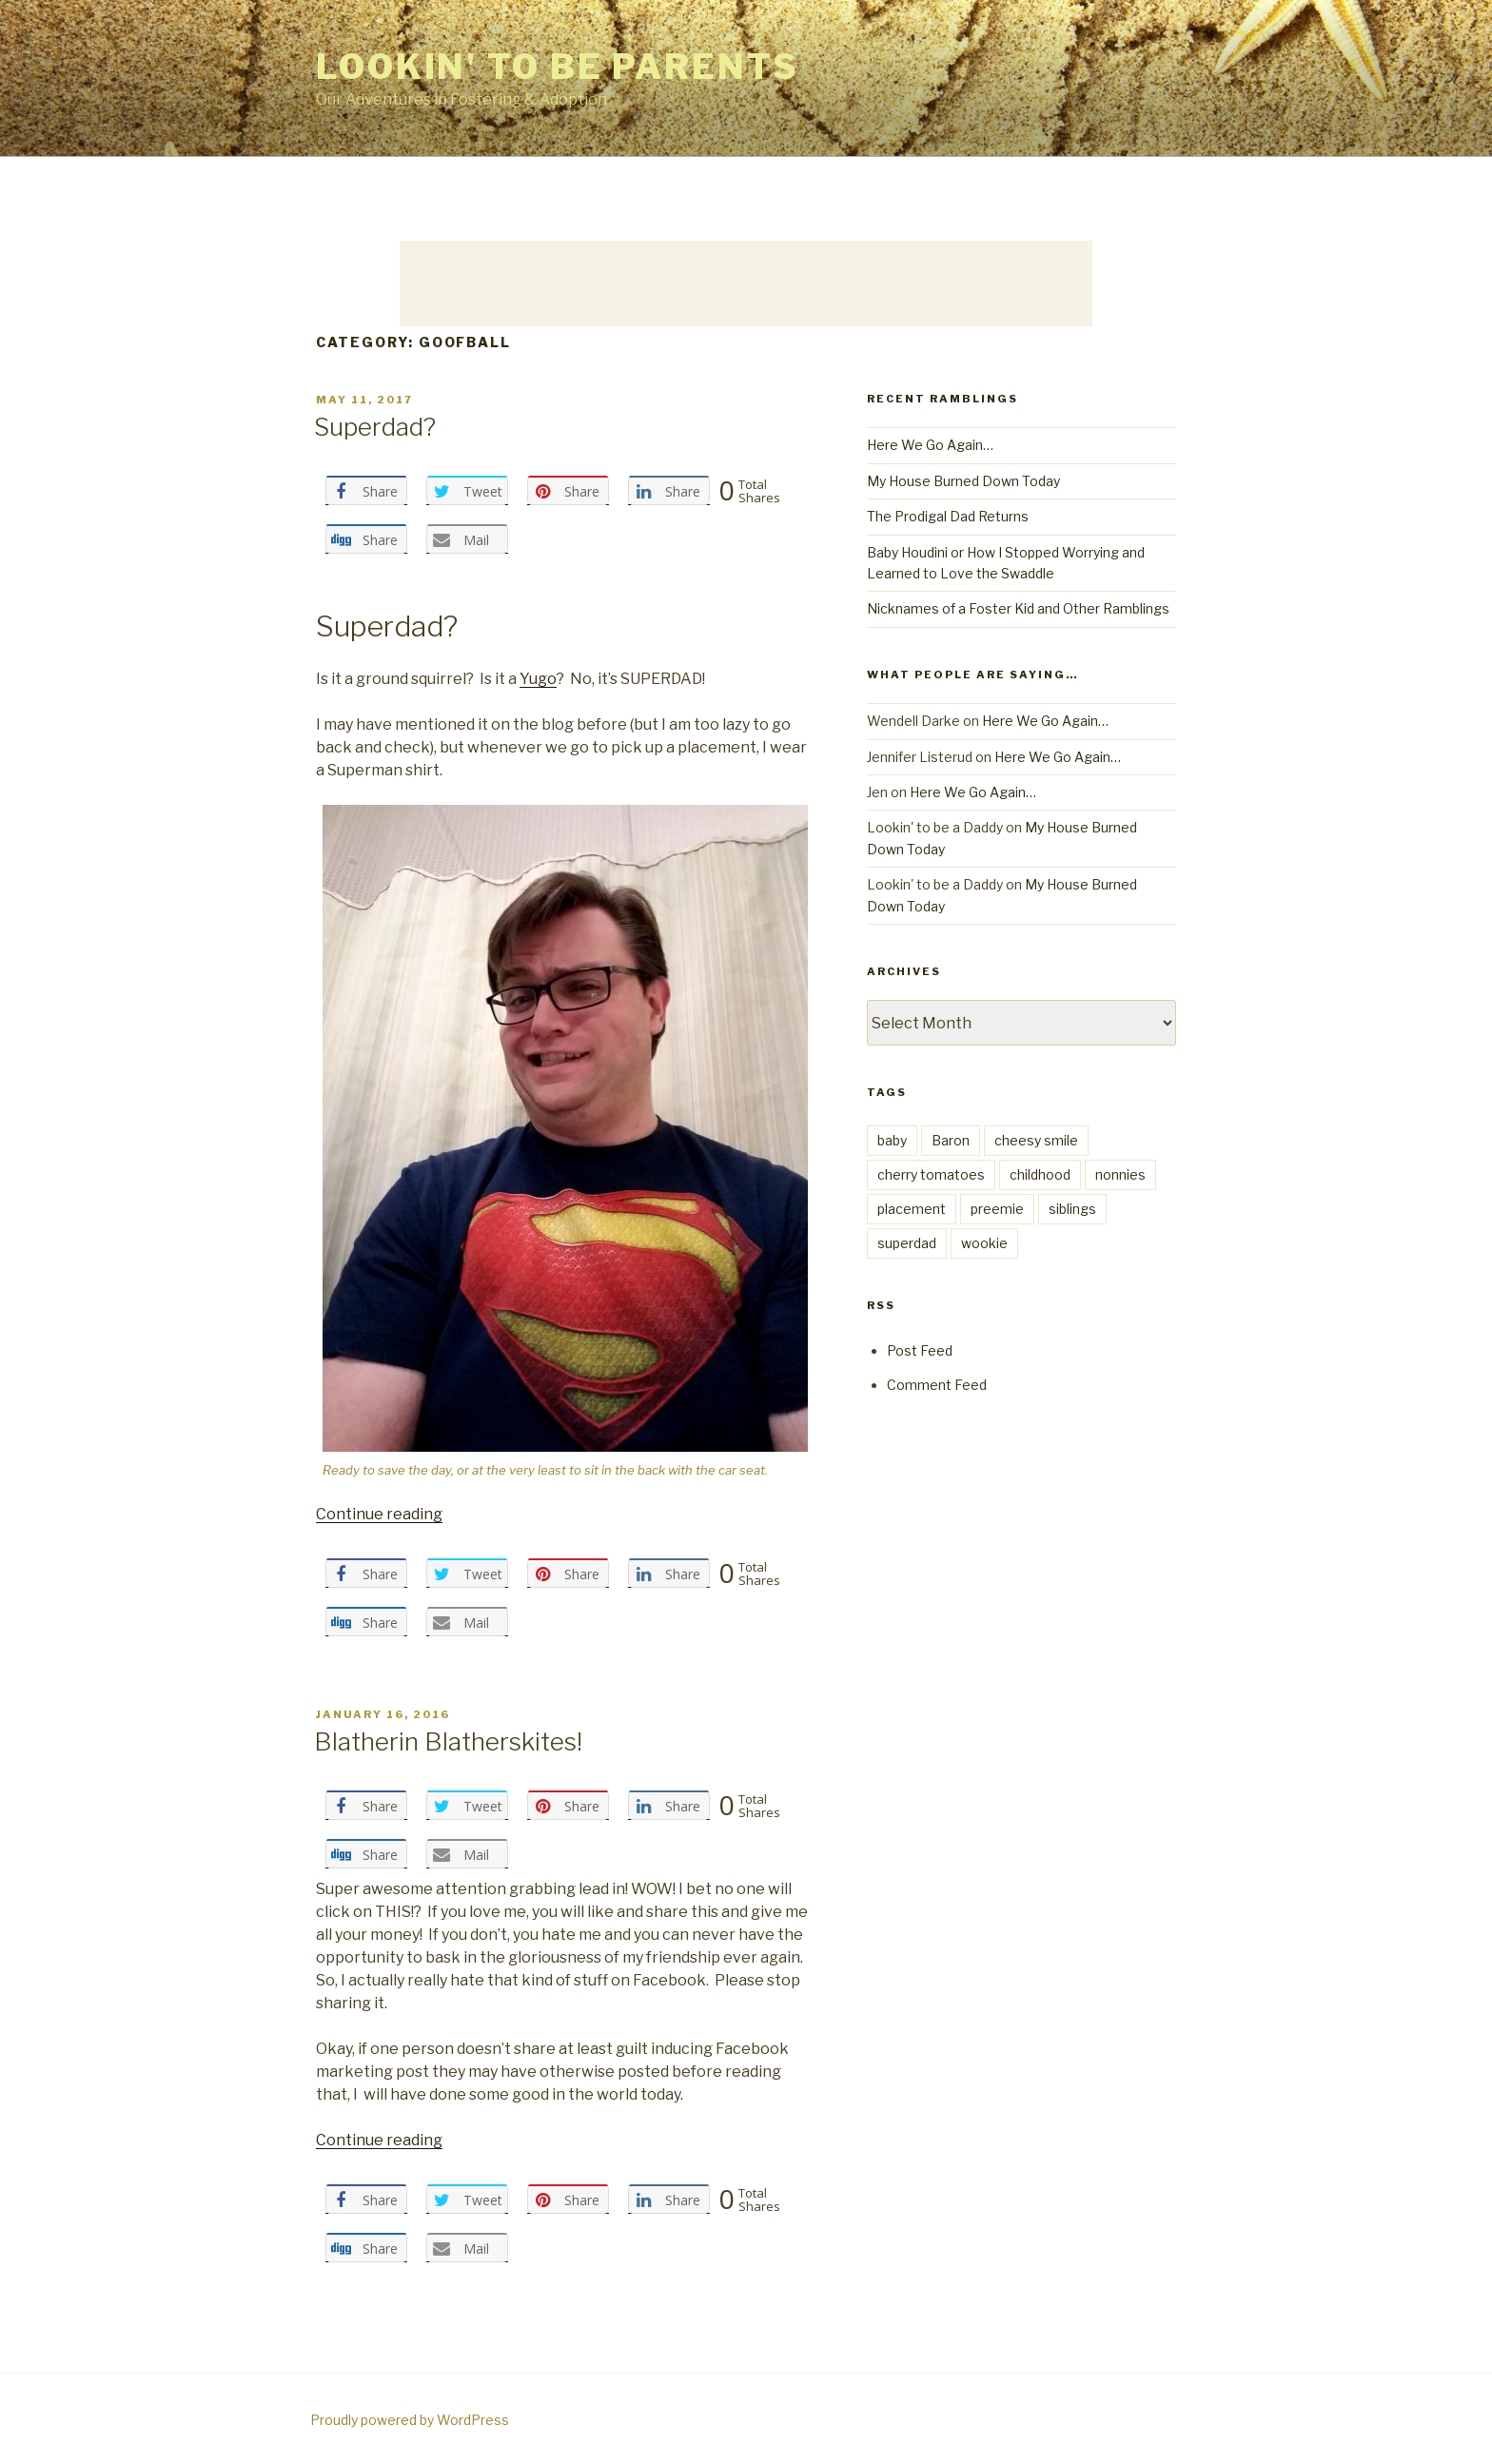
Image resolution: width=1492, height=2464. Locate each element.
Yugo (538, 679)
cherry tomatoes (931, 1174)
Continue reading (379, 1514)
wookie (984, 1243)
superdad (906, 1243)
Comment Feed (937, 1385)
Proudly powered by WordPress (409, 2420)
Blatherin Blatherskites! (448, 1741)
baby (892, 1140)
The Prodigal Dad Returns (948, 516)
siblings (1072, 1209)
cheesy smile (1036, 1140)
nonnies (1120, 1174)
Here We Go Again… (930, 445)
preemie (997, 1209)
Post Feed (919, 1350)
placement (911, 1209)
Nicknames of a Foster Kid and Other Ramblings (1018, 608)
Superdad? (375, 426)
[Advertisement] (746, 283)
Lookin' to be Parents (557, 67)
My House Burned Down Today (963, 481)
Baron (951, 1140)
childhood (1040, 1174)
